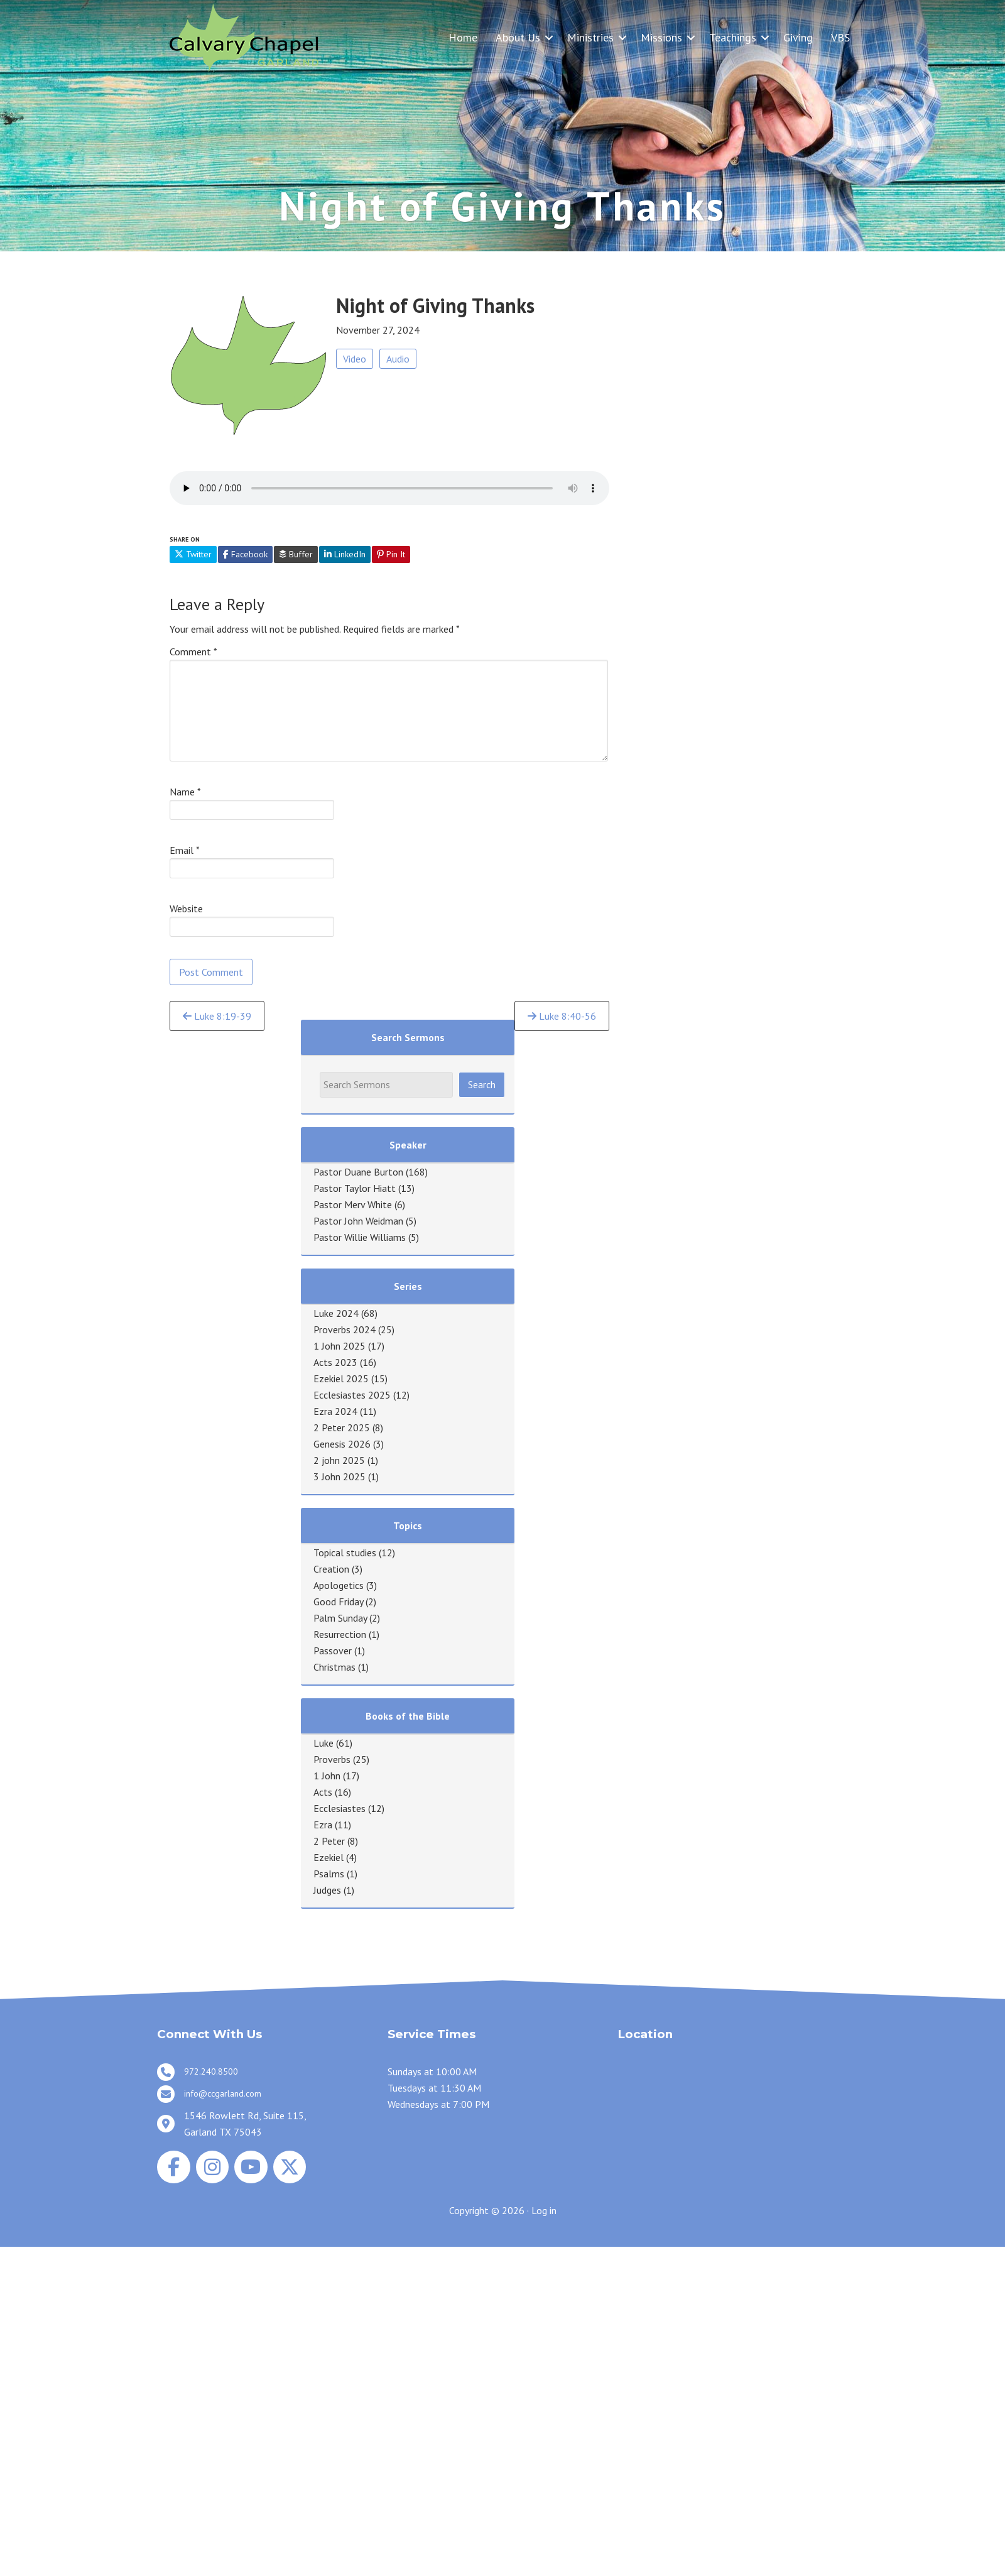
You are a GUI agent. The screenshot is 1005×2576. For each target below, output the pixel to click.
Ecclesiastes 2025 (352, 1395)
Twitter (193, 554)
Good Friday (338, 1601)
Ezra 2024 (335, 1411)
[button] (549, 37)
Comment (193, 651)
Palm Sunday (340, 1618)
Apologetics (338, 1585)
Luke (323, 1743)
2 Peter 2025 (341, 1427)
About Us (518, 37)
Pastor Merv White (352, 1204)
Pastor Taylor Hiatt (354, 1188)
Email (185, 850)
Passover (332, 1650)
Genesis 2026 (342, 1444)
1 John (326, 1775)
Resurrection (339, 1634)
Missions (661, 37)
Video (354, 358)
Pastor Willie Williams (359, 1237)
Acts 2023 (335, 1362)
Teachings (732, 37)
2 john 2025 (339, 1460)
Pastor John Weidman (358, 1220)
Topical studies (344, 1552)
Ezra (322, 1824)
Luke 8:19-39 (217, 1016)
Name (185, 791)
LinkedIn (345, 554)
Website (186, 908)
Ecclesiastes (339, 1808)
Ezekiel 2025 (341, 1378)
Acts (322, 1792)
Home (462, 37)
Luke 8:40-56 (562, 1016)
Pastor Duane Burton (358, 1171)
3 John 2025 (339, 1476)
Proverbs (331, 1759)
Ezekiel (328, 1857)
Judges (327, 1890)
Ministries (590, 37)
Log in (544, 2210)
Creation (331, 1569)
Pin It (391, 554)
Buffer (296, 554)
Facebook (245, 554)
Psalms (328, 1873)
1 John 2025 (339, 1346)
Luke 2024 (336, 1313)
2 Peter (329, 1841)
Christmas (334, 1667)
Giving (798, 37)
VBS (840, 37)
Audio (398, 358)
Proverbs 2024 (344, 1329)
